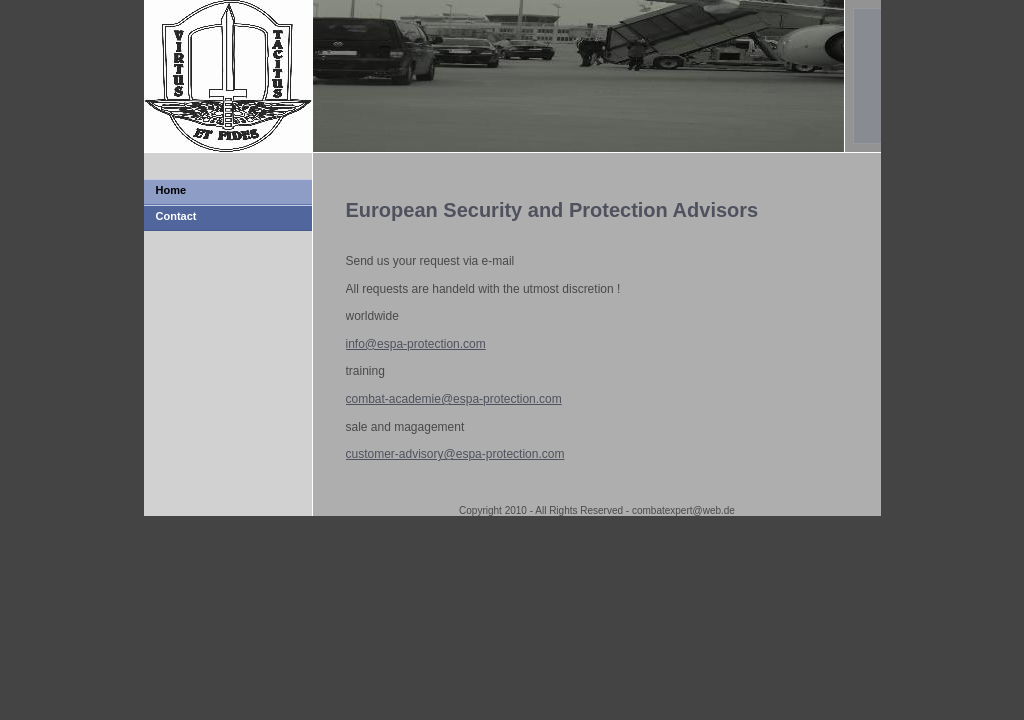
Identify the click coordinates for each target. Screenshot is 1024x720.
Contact (176, 216)
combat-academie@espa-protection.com (454, 399)
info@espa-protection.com (416, 344)
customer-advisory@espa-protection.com (455, 454)
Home (171, 190)
